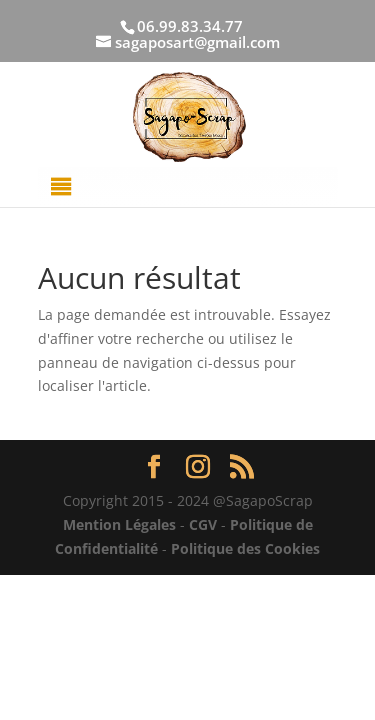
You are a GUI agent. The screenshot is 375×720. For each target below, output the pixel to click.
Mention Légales (119, 524)
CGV (203, 524)
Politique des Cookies (245, 548)
